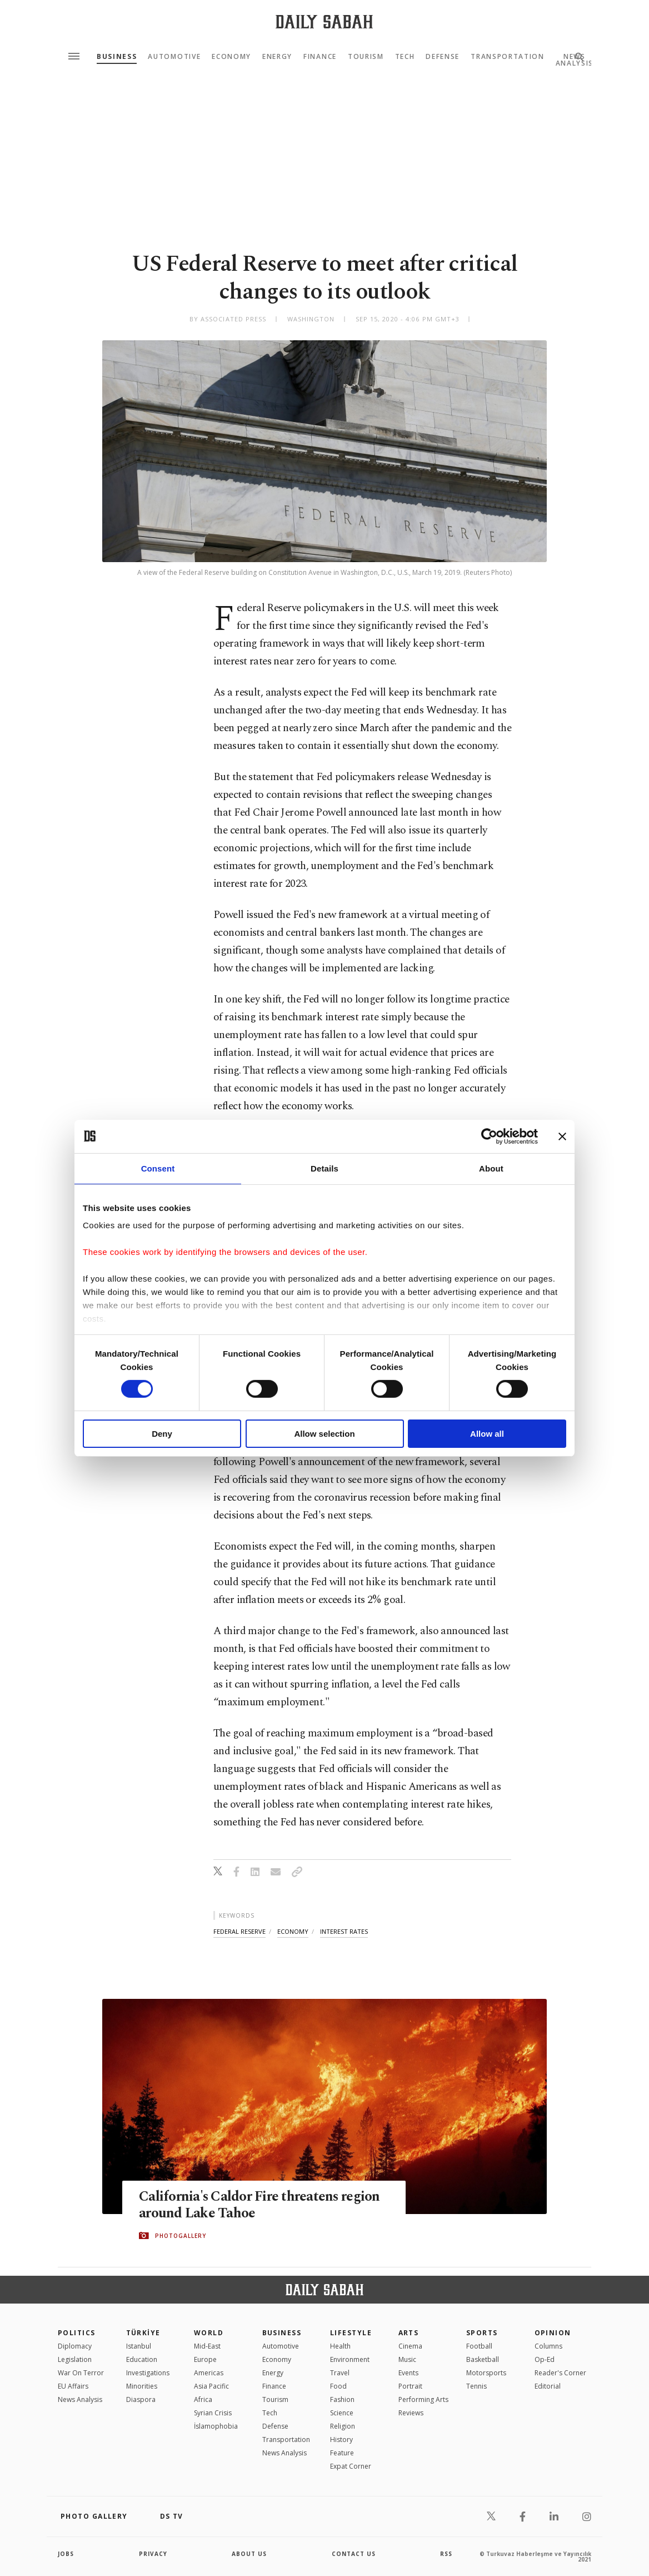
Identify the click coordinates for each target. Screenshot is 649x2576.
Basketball (482, 2359)
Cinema (410, 2346)
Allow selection (324, 1433)
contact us (354, 2554)
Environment (350, 2359)
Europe (205, 2359)
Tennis (476, 2386)
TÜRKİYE (143, 2332)
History (341, 2439)
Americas (208, 2373)
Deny (162, 1433)
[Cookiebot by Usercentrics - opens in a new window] (489, 1136)
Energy (277, 56)
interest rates (344, 1931)
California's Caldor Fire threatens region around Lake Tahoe (260, 2205)
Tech (405, 56)
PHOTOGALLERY (180, 2236)
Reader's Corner (560, 2373)
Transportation (508, 56)
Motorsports (486, 2373)
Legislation (75, 2359)
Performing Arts (423, 2399)
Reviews (410, 2413)
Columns (548, 2346)
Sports (482, 2332)
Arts (408, 2332)
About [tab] (491, 1168)
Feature (342, 2453)
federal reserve (239, 1931)
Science (341, 2413)
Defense (443, 56)
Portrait (410, 2386)
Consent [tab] (158, 1168)
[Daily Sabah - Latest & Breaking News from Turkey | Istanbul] (324, 21)
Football (479, 2346)
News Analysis (80, 2399)
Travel (340, 2373)
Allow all (487, 1433)
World (208, 2332)
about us (249, 2554)
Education (141, 2359)
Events (408, 2373)
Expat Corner (350, 2466)
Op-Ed (545, 2359)
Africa (203, 2399)
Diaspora (141, 2399)
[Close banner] (562, 1136)
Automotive (174, 56)
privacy (153, 2554)
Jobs (66, 2554)
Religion (342, 2426)
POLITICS (77, 2332)
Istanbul (138, 2346)
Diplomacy (75, 2346)
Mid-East (207, 2346)
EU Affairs (73, 2386)
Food (338, 2386)
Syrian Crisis (213, 2413)
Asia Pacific (211, 2386)
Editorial (548, 2386)
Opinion (553, 2332)
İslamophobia (216, 2426)
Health (340, 2346)
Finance (320, 56)
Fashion (342, 2399)
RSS (446, 2554)
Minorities (141, 2386)
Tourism (366, 56)
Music (407, 2359)
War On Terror (81, 2373)
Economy (231, 56)
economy (292, 1931)
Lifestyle (351, 2332)
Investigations (147, 2373)
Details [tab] (324, 1168)
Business (117, 56)
